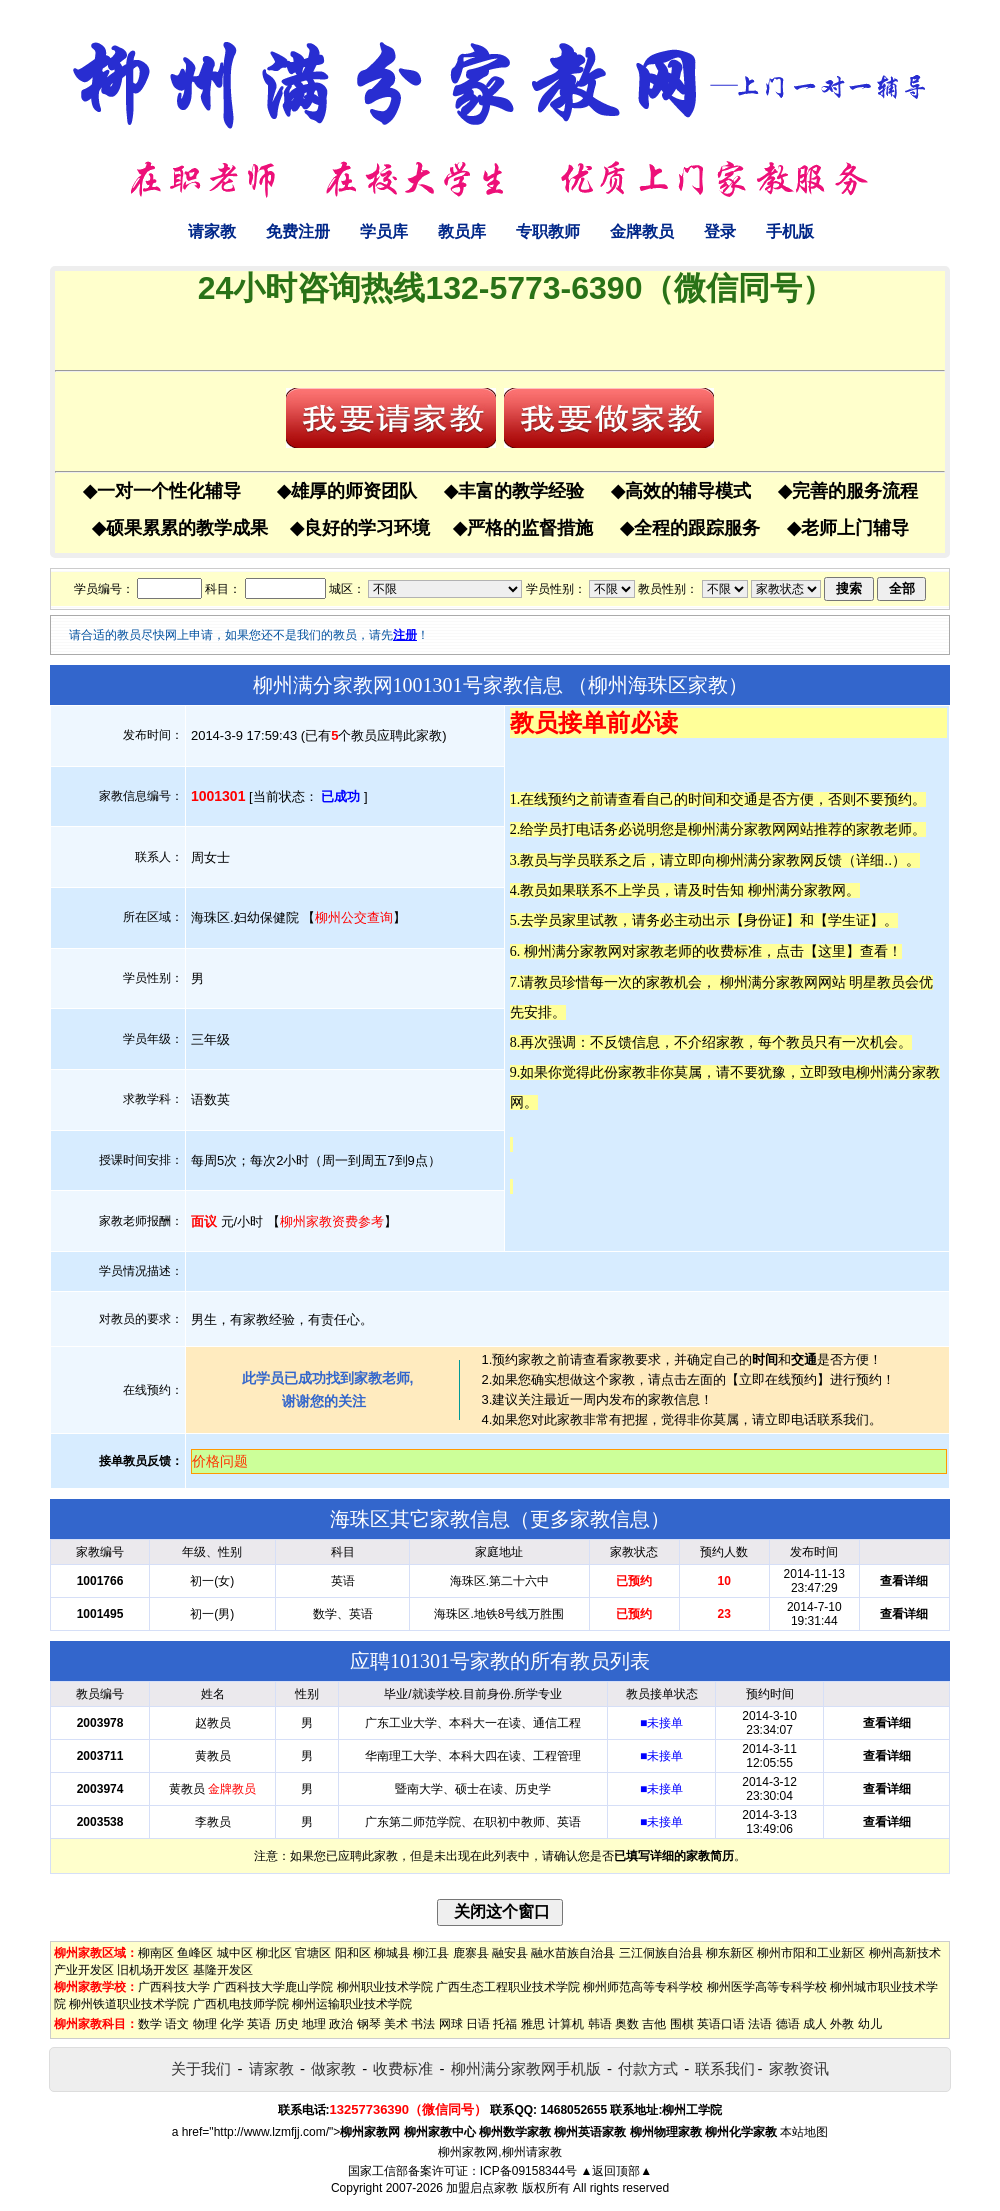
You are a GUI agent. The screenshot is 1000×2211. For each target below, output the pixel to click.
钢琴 (369, 2024)
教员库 (462, 231)
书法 (423, 2024)
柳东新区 (730, 1953)
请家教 (212, 231)
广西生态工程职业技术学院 (508, 1987)
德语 (788, 2024)
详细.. (874, 860)
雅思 (533, 2024)
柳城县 (392, 1953)
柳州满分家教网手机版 (526, 2068)
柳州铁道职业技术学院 (129, 2004)
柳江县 (431, 1953)
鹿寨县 (471, 1953)
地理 (314, 2024)
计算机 (566, 2024)
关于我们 (201, 2068)
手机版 (790, 231)
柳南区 (156, 1953)
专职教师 (548, 231)
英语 (259, 2024)
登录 (720, 231)
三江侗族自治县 (661, 1953)
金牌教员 (642, 231)
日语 (478, 2024)
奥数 (627, 2024)
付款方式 (648, 2068)
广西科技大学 (174, 1987)
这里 (832, 951)
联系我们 (725, 2068)
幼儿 (870, 2024)
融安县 (510, 1953)
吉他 (654, 2024)
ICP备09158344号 (528, 2171)
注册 (405, 635)
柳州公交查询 (354, 917)
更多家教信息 (590, 1519)
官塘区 (313, 1953)
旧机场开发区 (153, 1970)
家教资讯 (799, 2068)
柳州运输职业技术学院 (352, 2004)
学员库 (384, 231)
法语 (760, 2024)
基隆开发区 (223, 1970)
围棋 (682, 2024)
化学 (232, 2024)
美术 (396, 2024)
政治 (341, 2024)
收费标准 (403, 2068)
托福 (505, 2024)
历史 (287, 2024)
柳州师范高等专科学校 (643, 1987)
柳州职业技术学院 (385, 1987)
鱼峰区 (195, 1953)
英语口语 (721, 2024)
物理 (205, 2024)
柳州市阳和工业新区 (811, 1953)
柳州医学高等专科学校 (767, 1987)
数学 (150, 2024)
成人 (815, 2024)
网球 (451, 2024)
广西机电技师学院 (241, 2004)
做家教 (333, 2068)
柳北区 (274, 1953)
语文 (177, 2024)
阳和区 (353, 1953)
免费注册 (298, 231)
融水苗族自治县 (573, 1953)
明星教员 (877, 982)
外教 (842, 2024)
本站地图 (804, 2132)
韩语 (600, 2024)
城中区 (235, 1953)
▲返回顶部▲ (616, 2171)
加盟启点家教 (482, 2188)
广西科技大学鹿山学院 (273, 1987)
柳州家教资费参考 (332, 1221)
